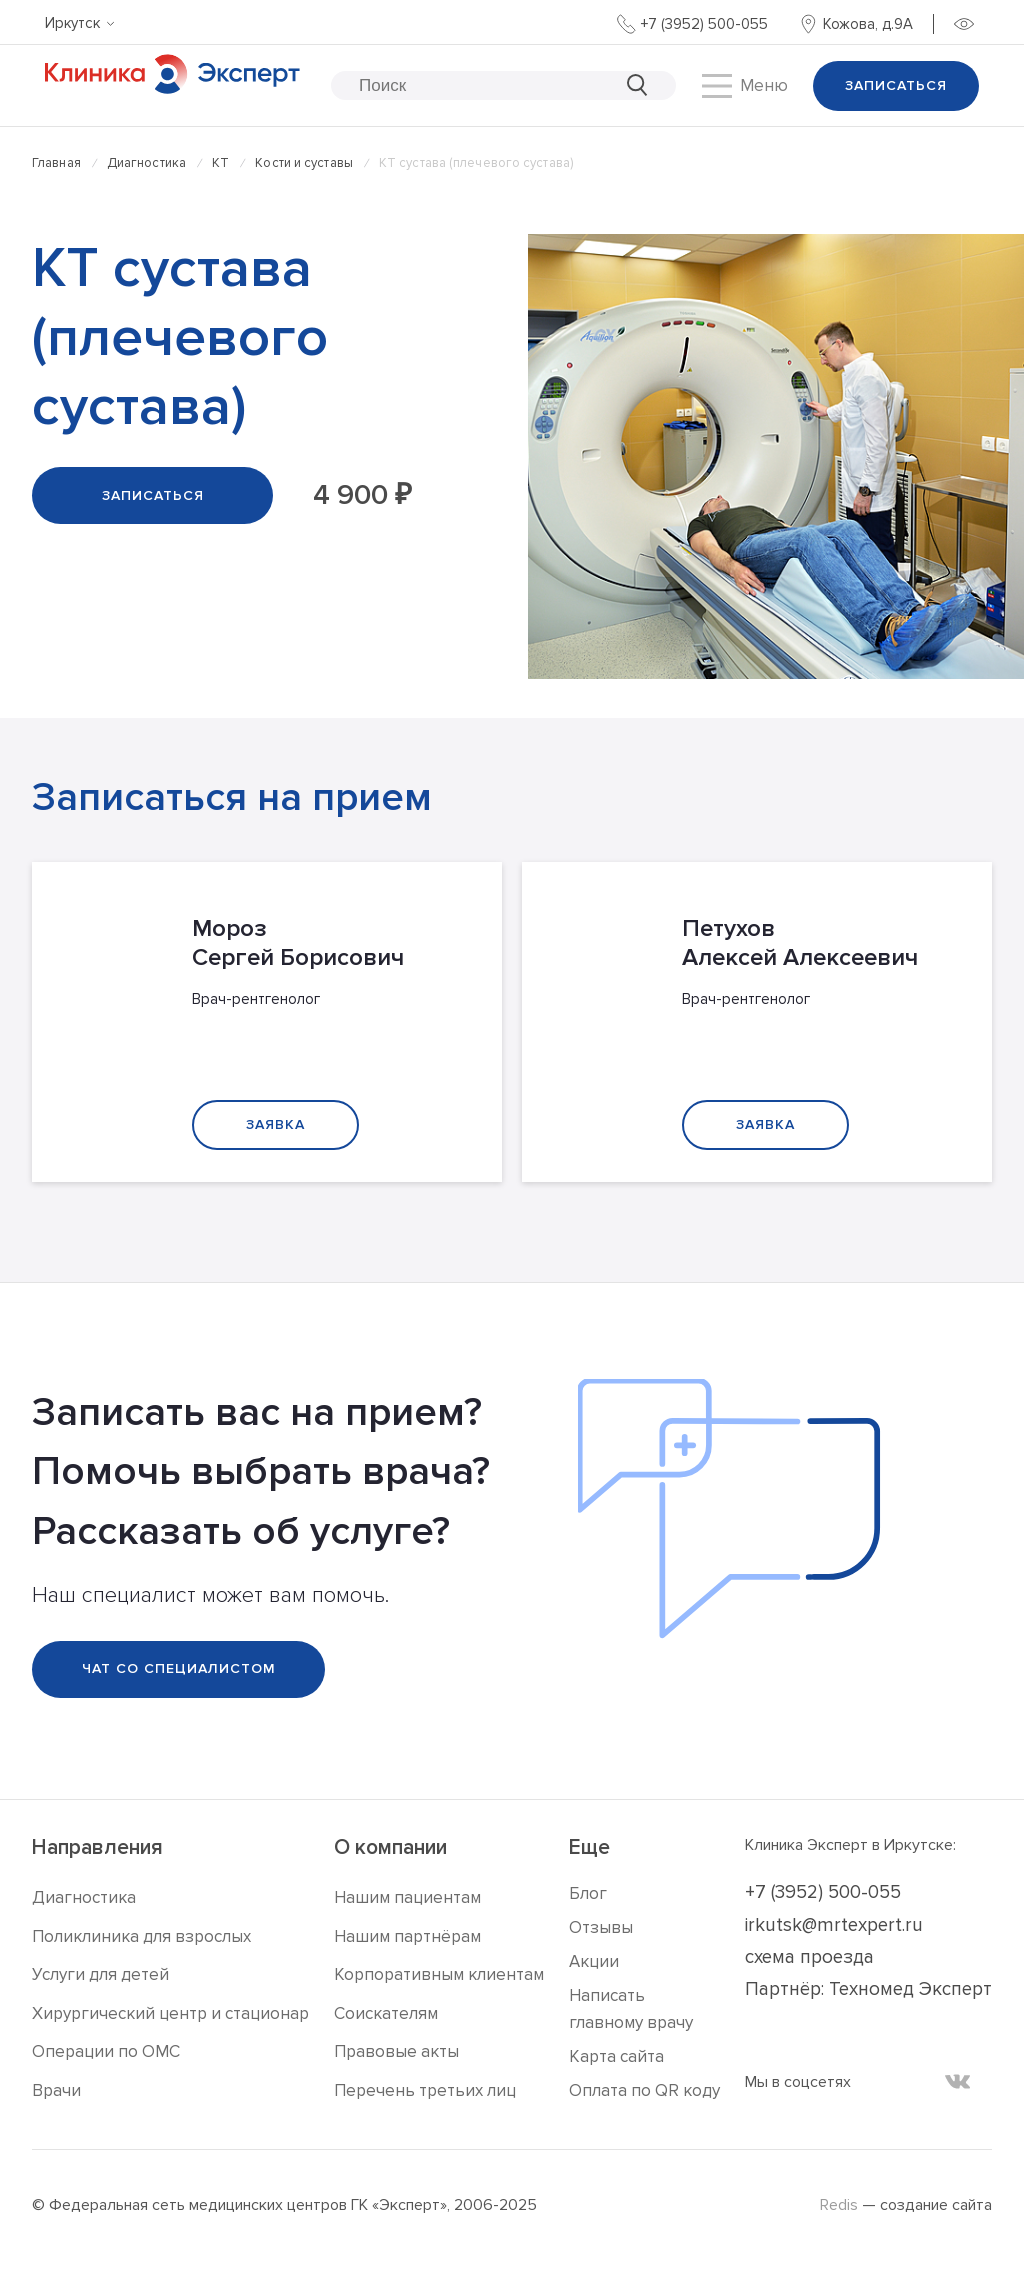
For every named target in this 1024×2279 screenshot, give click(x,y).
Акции (594, 1961)
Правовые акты (396, 2051)
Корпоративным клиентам (439, 1974)
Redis (839, 2205)
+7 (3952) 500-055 (823, 1892)
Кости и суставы (304, 163)
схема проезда (809, 1957)
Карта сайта (616, 2056)
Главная (56, 163)
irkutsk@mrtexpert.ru (834, 1925)
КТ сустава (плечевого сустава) (476, 163)
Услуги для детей (100, 1974)
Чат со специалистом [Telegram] (179, 1668)
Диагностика (146, 163)
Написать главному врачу (631, 2009)
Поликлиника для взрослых (141, 1936)
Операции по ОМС (106, 2051)
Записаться (896, 85)
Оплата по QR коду (644, 2090)
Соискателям (386, 2013)
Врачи (56, 2090)
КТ (220, 163)
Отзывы (601, 1927)
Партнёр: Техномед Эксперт (868, 1989)
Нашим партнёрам (407, 1936)
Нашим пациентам (407, 1897)
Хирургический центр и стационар (170, 2013)
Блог (588, 1893)
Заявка (275, 1124)
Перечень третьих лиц (425, 2090)
